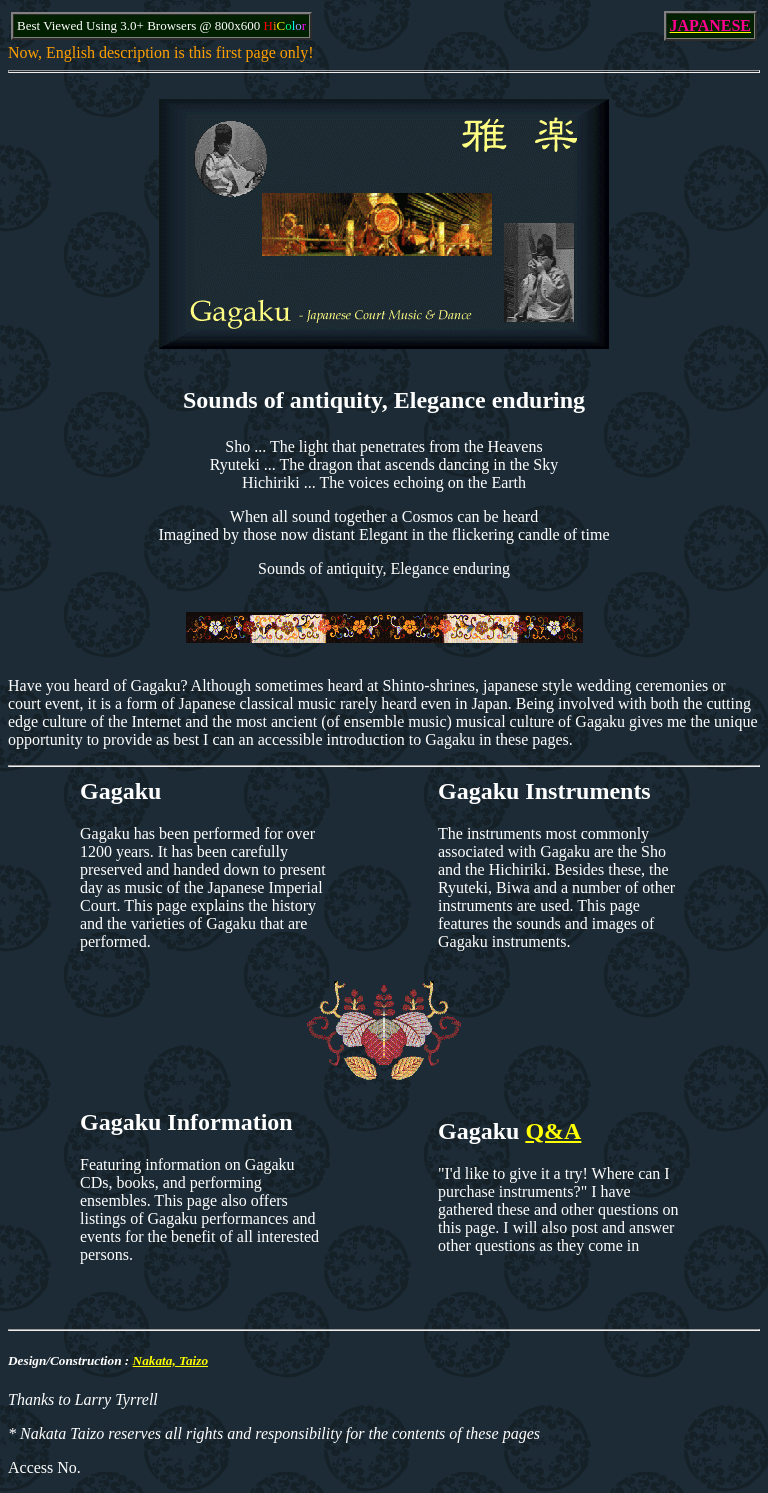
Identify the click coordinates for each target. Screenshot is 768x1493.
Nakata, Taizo (170, 1360)
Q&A (553, 1131)
